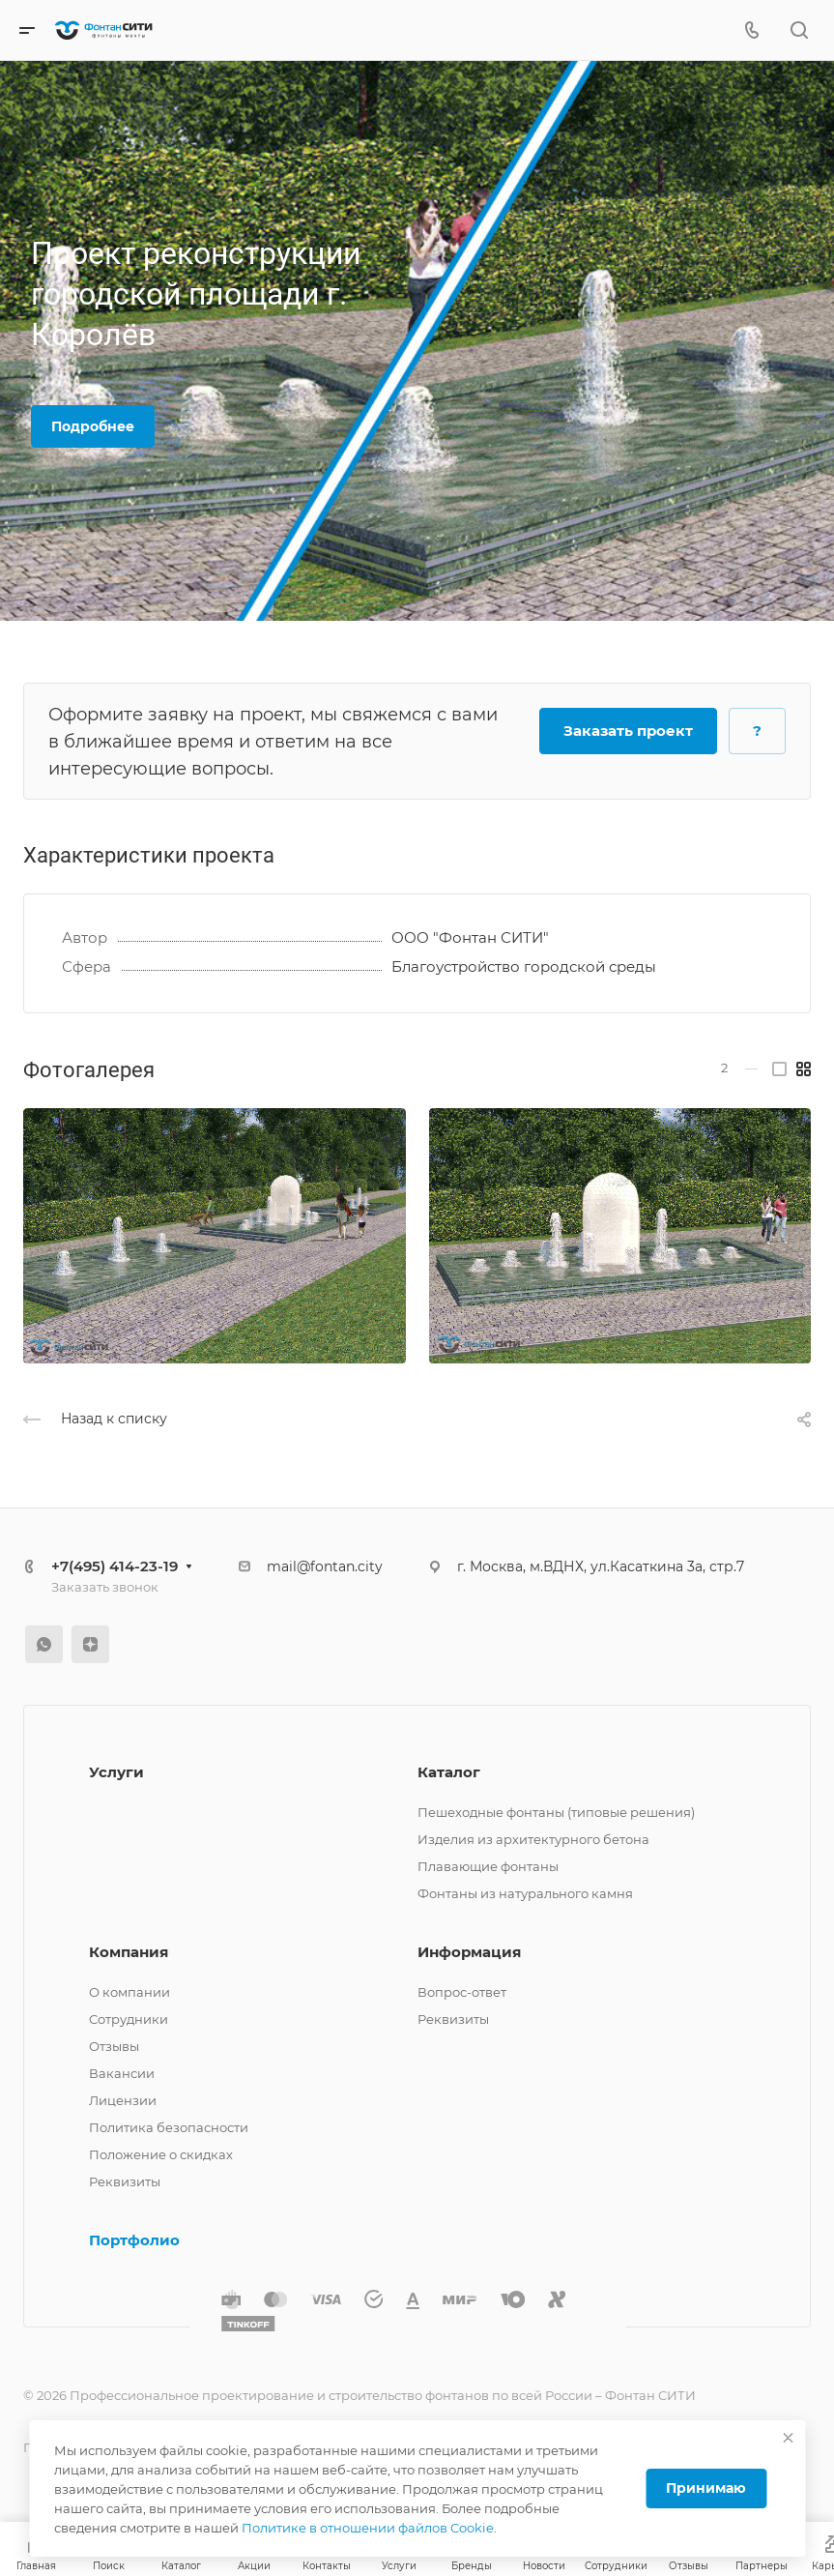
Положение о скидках (161, 2154)
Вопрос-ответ (461, 1992)
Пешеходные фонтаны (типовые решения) (556, 1812)
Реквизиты (124, 2181)
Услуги (116, 1772)
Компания (128, 1952)
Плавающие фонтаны (488, 1866)
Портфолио (134, 2240)
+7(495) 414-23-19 (114, 1566)
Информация (469, 1952)
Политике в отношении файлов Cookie (368, 2527)
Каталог (448, 1772)
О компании (129, 1992)
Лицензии (123, 2100)
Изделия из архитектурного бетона (533, 1839)
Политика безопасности (168, 2127)
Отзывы (114, 2046)
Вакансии (122, 2073)
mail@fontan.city (325, 1566)
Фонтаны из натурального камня (525, 1893)
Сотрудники (128, 2019)
